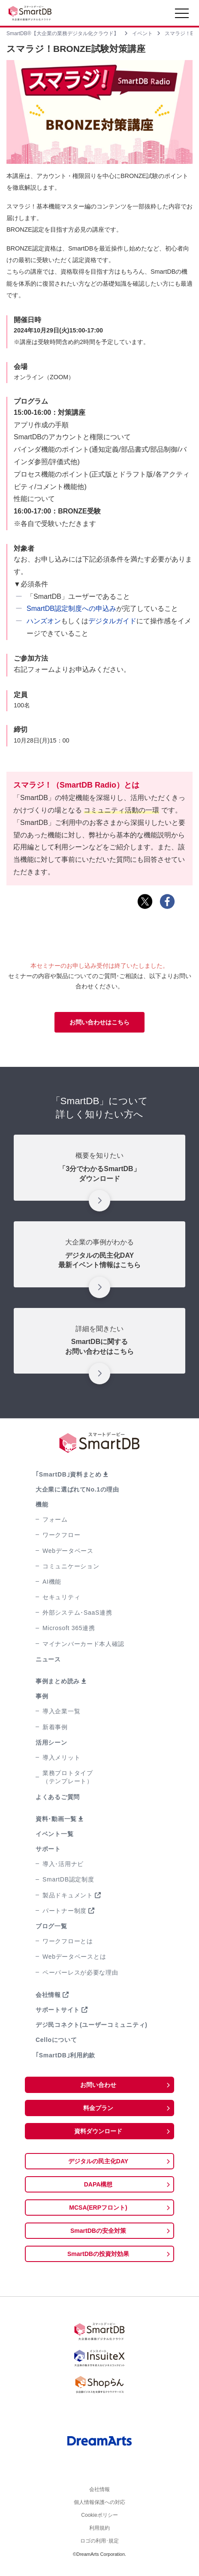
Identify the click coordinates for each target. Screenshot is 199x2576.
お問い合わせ (98, 2084)
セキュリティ (61, 1597)
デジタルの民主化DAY (98, 2161)
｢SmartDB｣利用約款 (65, 2055)
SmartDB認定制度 (68, 1879)
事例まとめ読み (58, 1681)
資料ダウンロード (98, 2131)
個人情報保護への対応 (99, 2505)
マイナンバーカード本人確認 (83, 1643)
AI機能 (51, 1581)
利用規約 (99, 2534)
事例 (42, 1696)
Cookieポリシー (99, 2520)
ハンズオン (44, 621)
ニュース (48, 1659)
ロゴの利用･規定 (99, 2549)
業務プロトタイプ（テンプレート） (67, 1777)
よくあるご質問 (58, 1797)
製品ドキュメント (67, 1895)
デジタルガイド (112, 621)
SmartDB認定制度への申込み (71, 608)
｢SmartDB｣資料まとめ (69, 1474)
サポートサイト (58, 2009)
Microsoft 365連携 (68, 1628)
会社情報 (48, 1994)
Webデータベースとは (74, 1956)
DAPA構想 (98, 2184)
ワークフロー (61, 1534)
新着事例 (55, 1727)
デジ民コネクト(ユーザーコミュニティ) (92, 2024)
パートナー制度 (64, 1910)
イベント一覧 (54, 1833)
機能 (42, 1504)
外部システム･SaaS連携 (77, 1612)
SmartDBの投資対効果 (98, 2253)
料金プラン (98, 2108)
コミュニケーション (70, 1566)
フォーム (55, 1519)
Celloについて (56, 2039)
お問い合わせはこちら (99, 1022)
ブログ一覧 (51, 1926)
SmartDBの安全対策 (98, 2230)
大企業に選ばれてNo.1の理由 (77, 1489)
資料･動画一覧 (56, 1818)
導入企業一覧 (61, 1711)
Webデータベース (67, 1550)
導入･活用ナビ (63, 1863)
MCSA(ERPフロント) (98, 2207)
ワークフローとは (67, 1941)
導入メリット (61, 1757)
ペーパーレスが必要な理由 (80, 1972)
